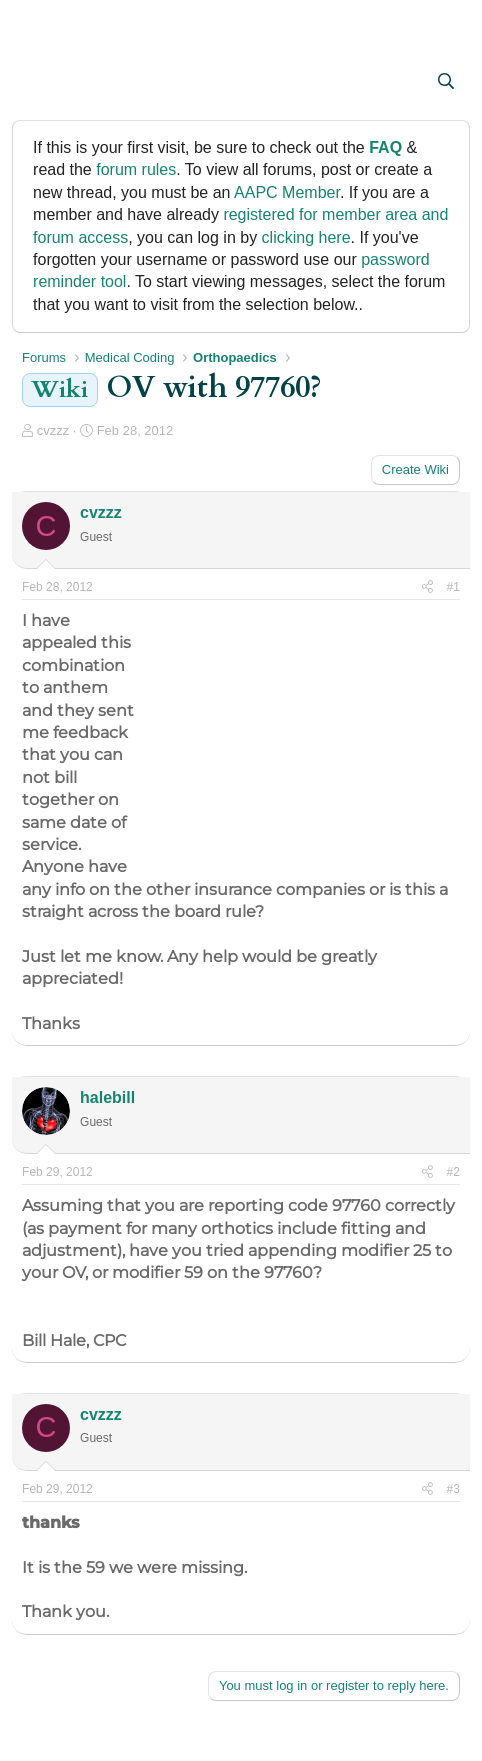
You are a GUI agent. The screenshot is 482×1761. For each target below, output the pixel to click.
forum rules (136, 169)
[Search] (445, 82)
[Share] (427, 587)
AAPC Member (287, 192)
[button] (39, 83)
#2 (453, 1172)
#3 (453, 1489)
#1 (453, 587)
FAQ (385, 147)
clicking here (306, 237)
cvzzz (53, 430)
